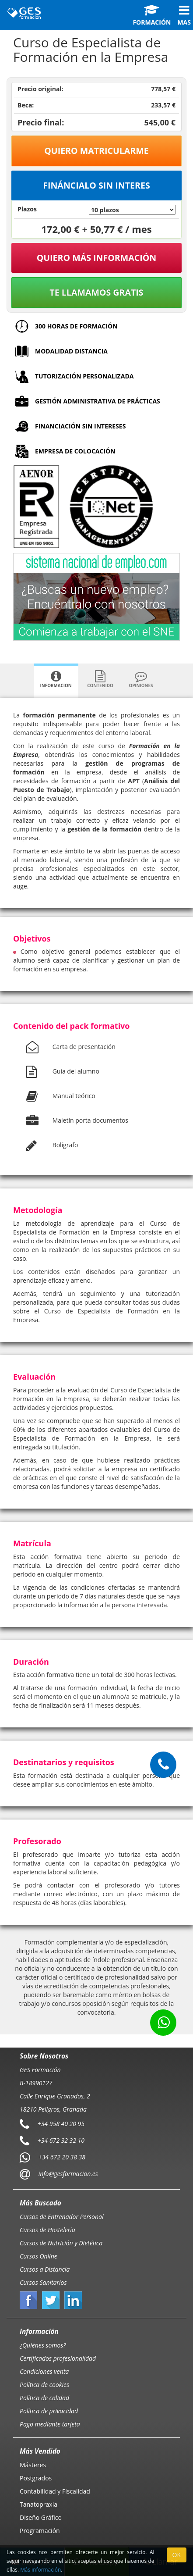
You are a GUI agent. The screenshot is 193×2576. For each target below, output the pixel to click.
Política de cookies (44, 2384)
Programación (40, 2530)
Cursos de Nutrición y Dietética (61, 2243)
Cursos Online (38, 2256)
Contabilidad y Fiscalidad (55, 2491)
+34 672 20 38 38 (62, 2157)
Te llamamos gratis (96, 292)
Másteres (33, 2465)
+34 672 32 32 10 (61, 2140)
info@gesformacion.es (67, 2173)
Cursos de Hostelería (47, 2230)
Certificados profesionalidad (58, 2358)
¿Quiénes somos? (43, 2345)
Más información (40, 2569)
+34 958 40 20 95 (61, 2123)
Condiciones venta (44, 2371)
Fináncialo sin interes (96, 185)
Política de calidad (44, 2398)
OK (176, 2555)
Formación (152, 15)
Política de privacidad (49, 2411)
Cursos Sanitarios (43, 2282)
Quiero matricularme (96, 151)
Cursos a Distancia (45, 2269)
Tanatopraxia (38, 2504)
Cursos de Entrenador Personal (62, 2216)
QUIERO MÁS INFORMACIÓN (97, 258)
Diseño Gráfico (41, 2517)
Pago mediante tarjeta (50, 2424)
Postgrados (36, 2478)
